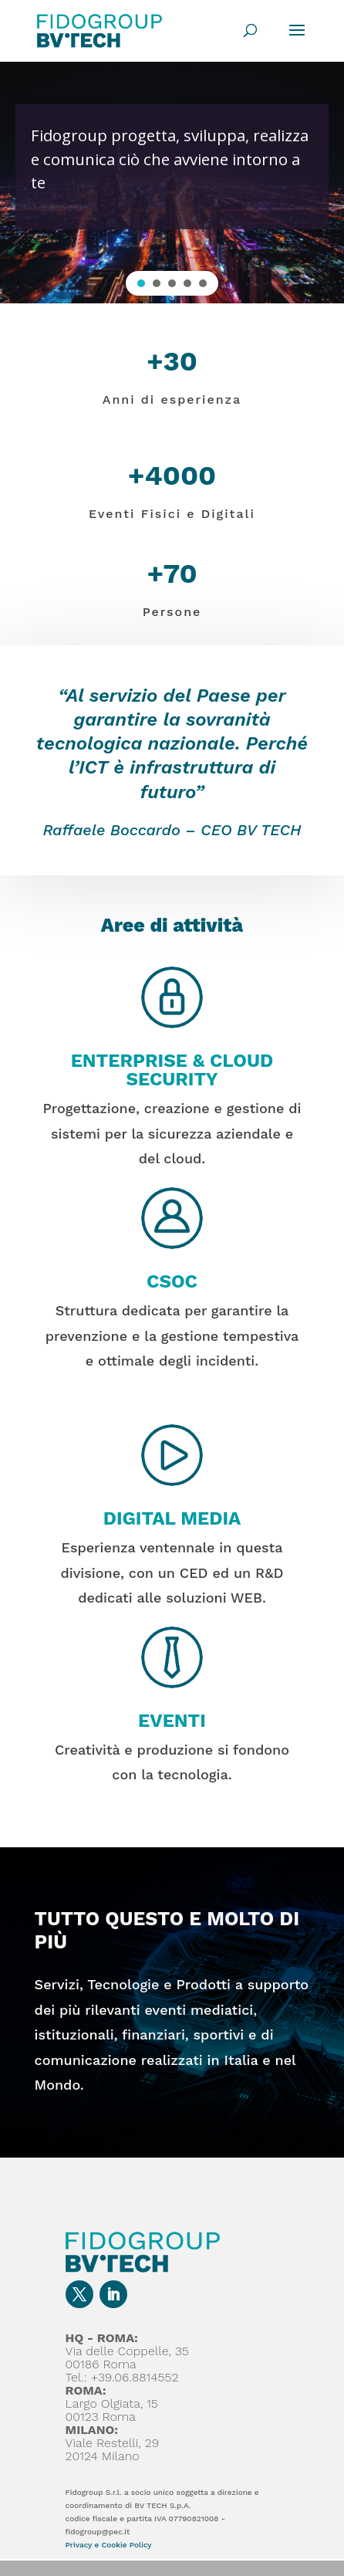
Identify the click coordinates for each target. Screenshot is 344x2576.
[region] (172, 182)
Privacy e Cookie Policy (109, 2544)
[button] (141, 283)
